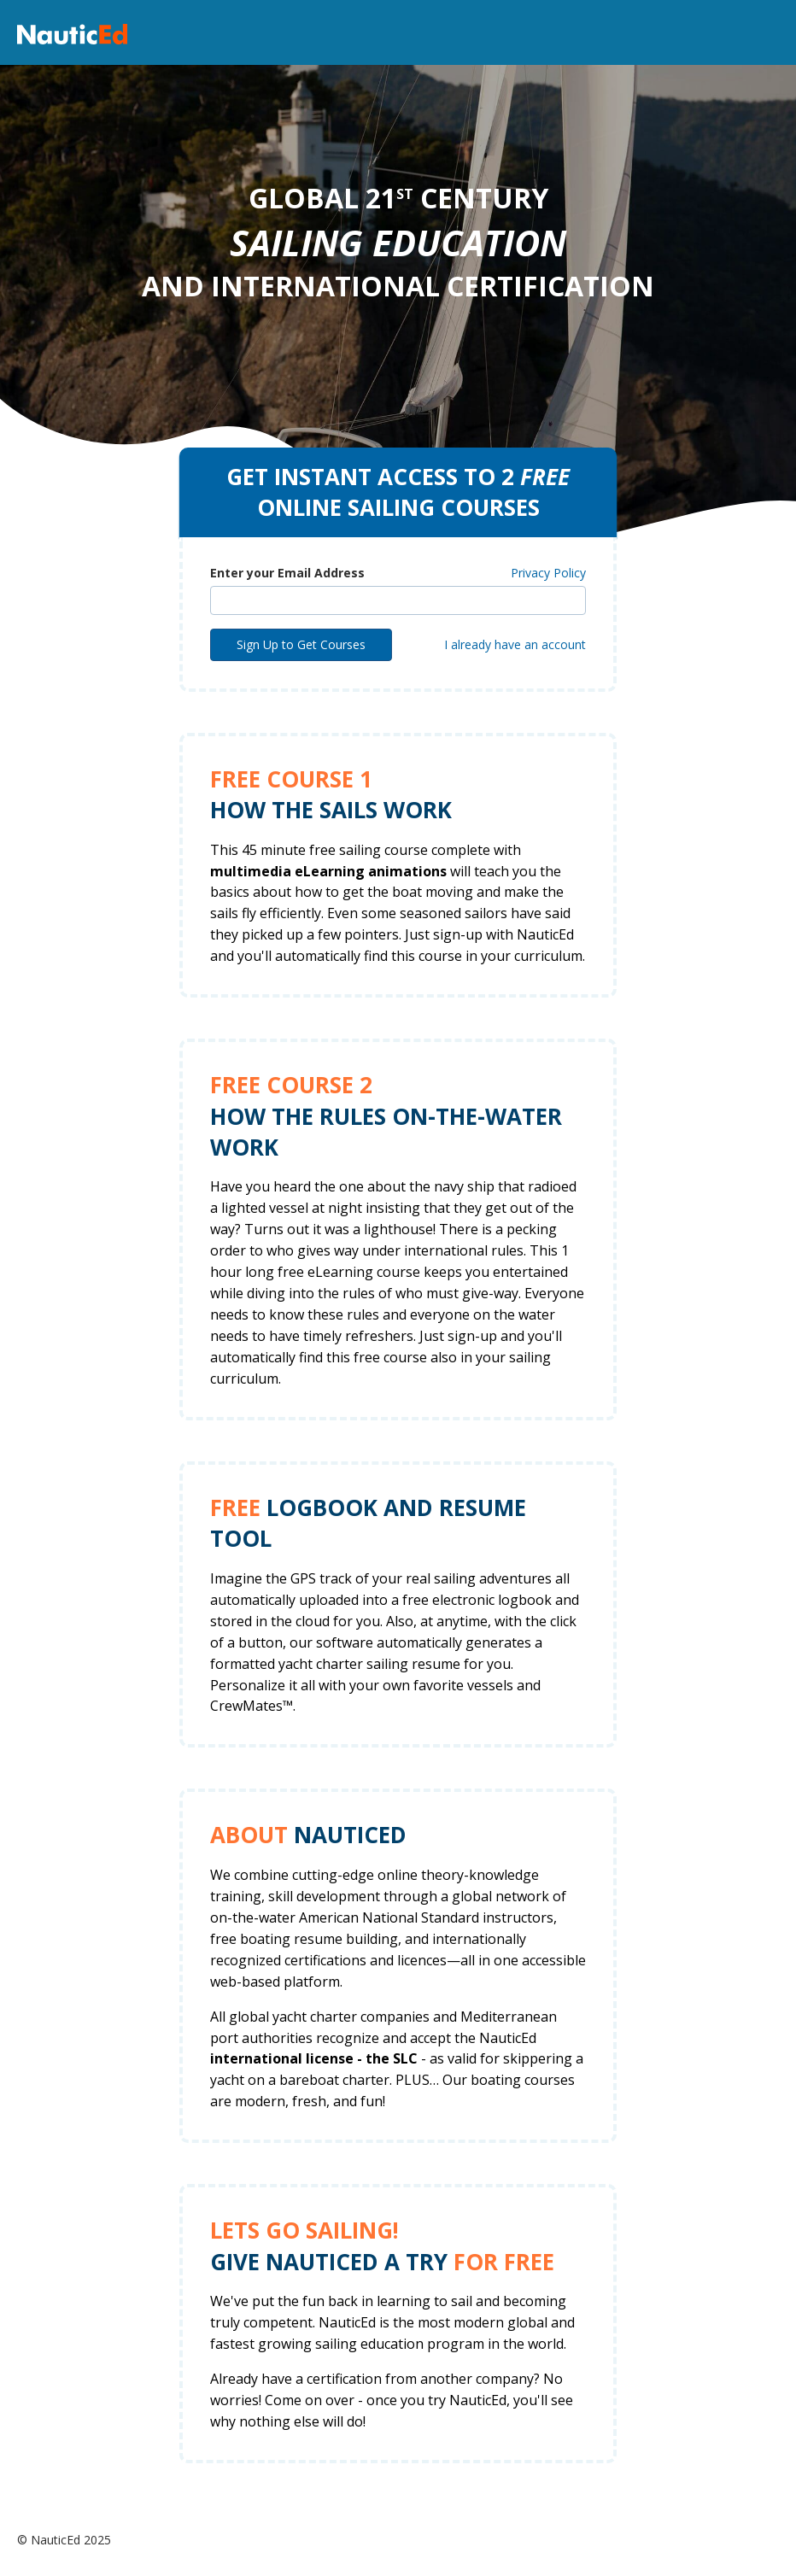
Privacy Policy (548, 573)
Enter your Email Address (287, 573)
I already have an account (515, 644)
